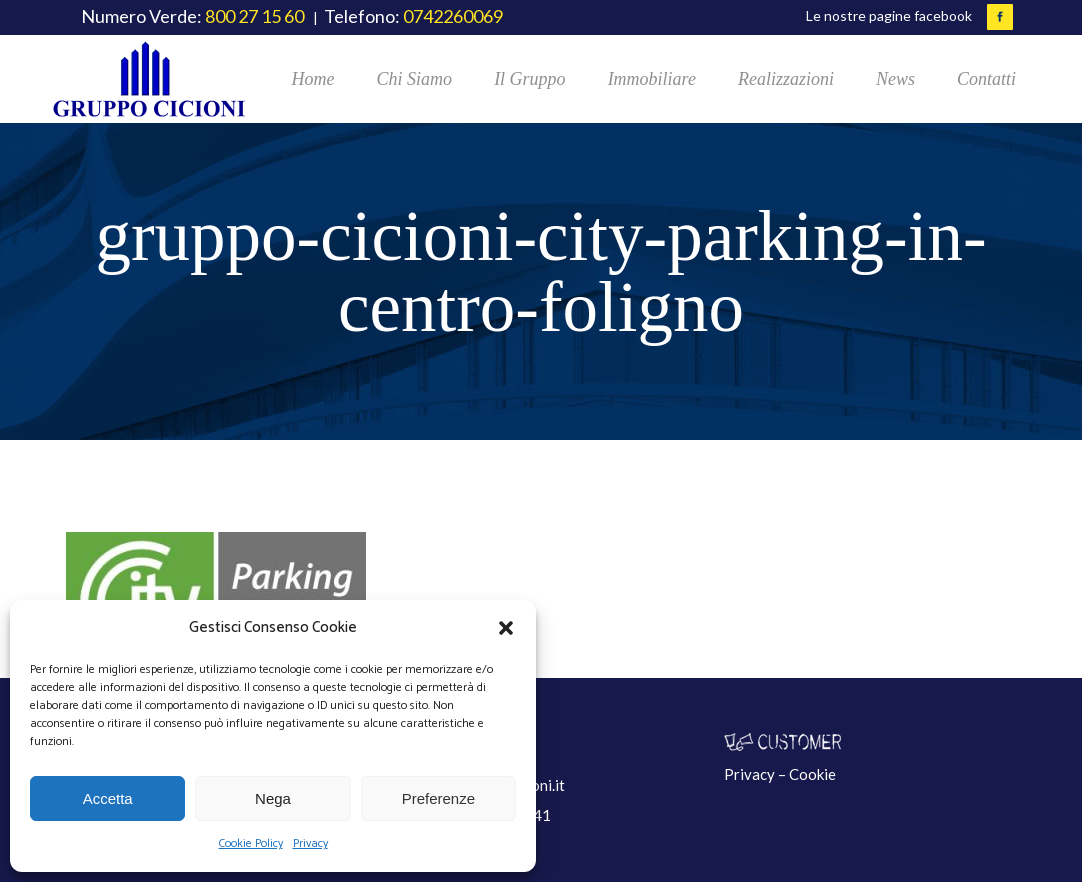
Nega (273, 798)
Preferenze (438, 798)
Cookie (812, 774)
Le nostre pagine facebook (889, 15)
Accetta (108, 798)
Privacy (310, 843)
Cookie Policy (251, 843)
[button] (506, 628)
